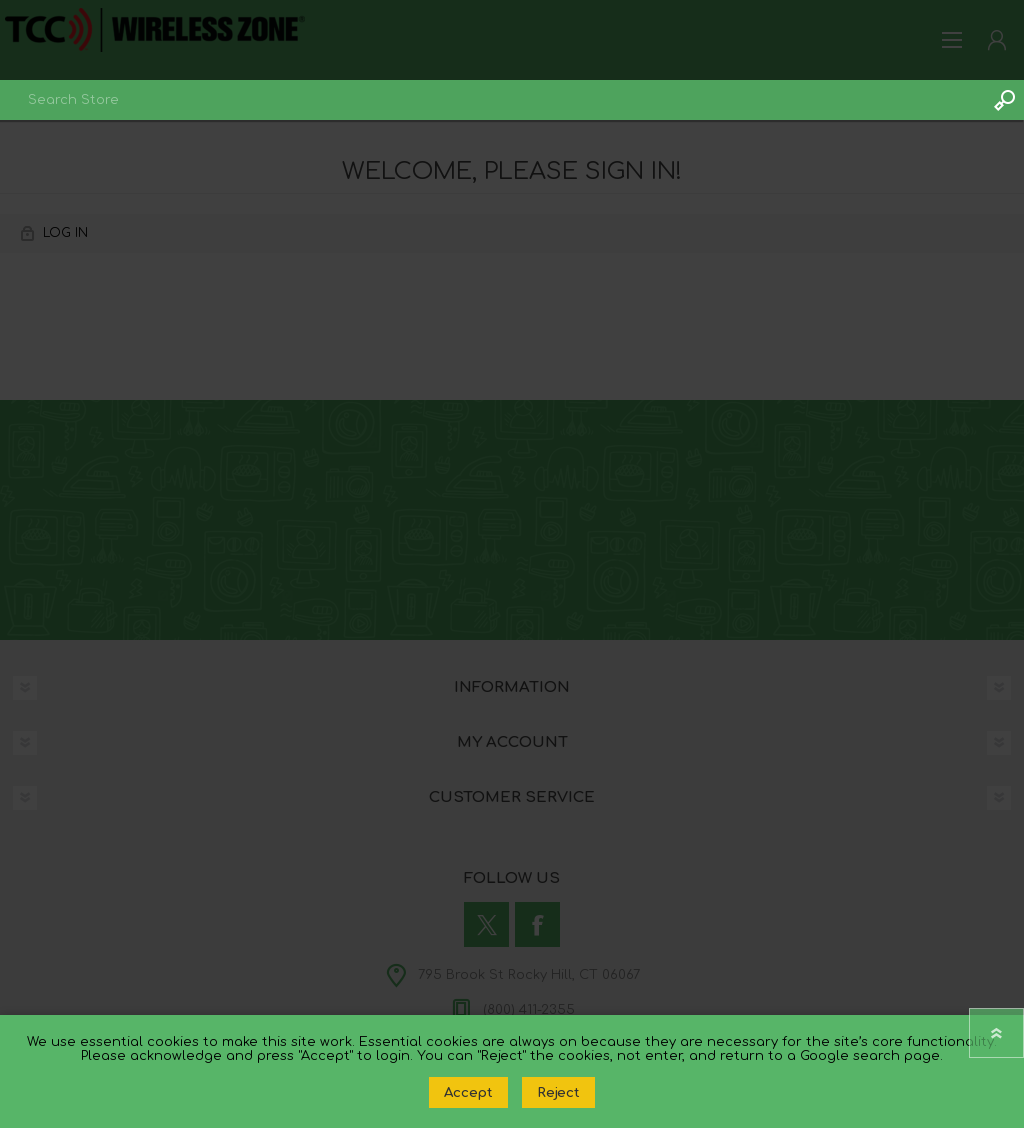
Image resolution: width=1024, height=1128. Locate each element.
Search (1004, 100)
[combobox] (492, 100)
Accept (468, 1092)
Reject (558, 1092)
